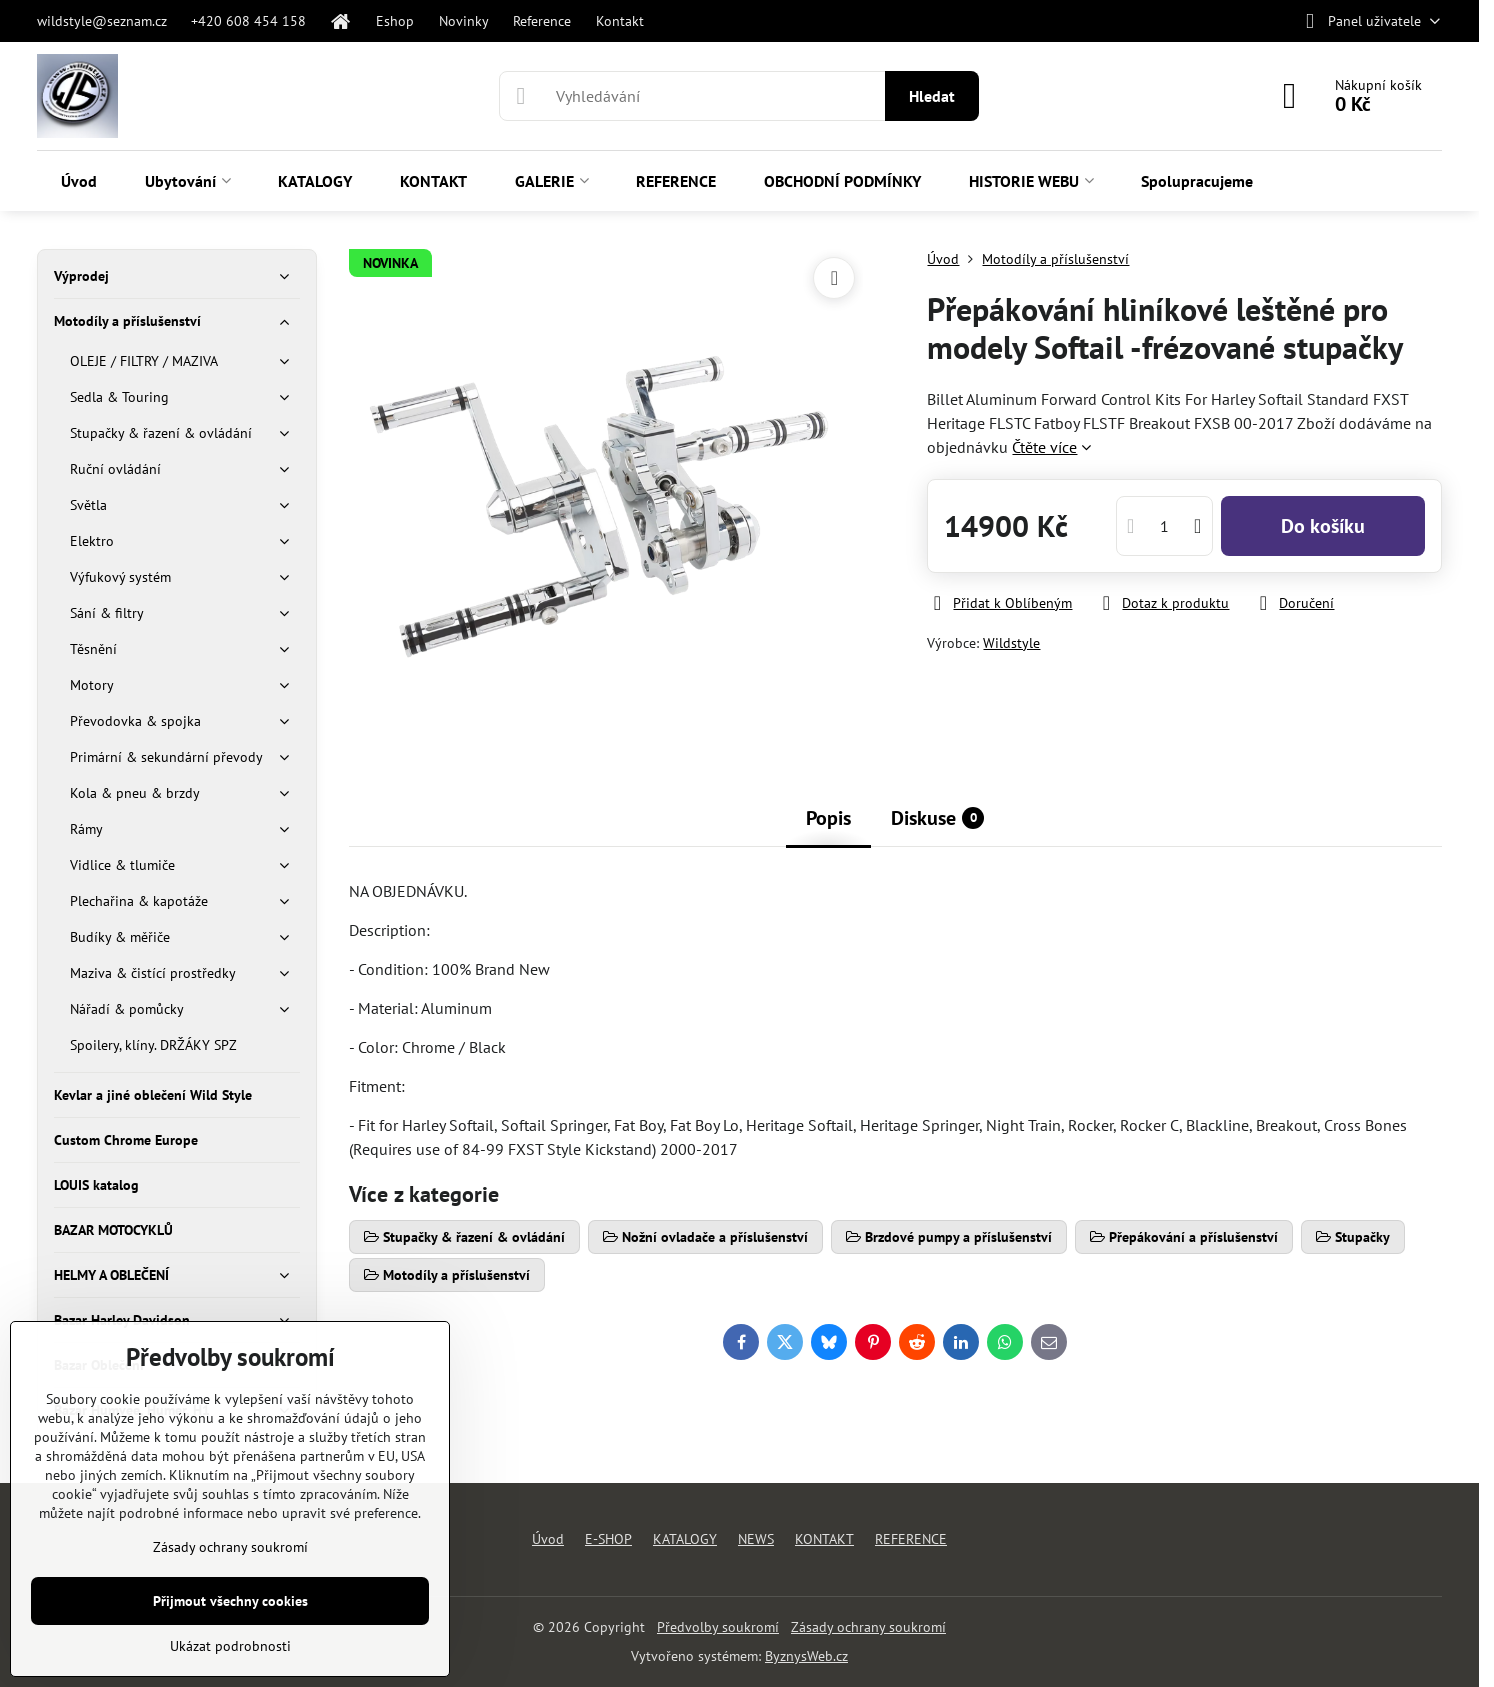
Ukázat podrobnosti (230, 1646)
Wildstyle (1011, 643)
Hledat (932, 96)
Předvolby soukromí (718, 1627)
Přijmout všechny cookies (230, 1601)
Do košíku (1323, 526)
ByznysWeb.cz (806, 1656)
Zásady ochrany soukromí (868, 1627)
